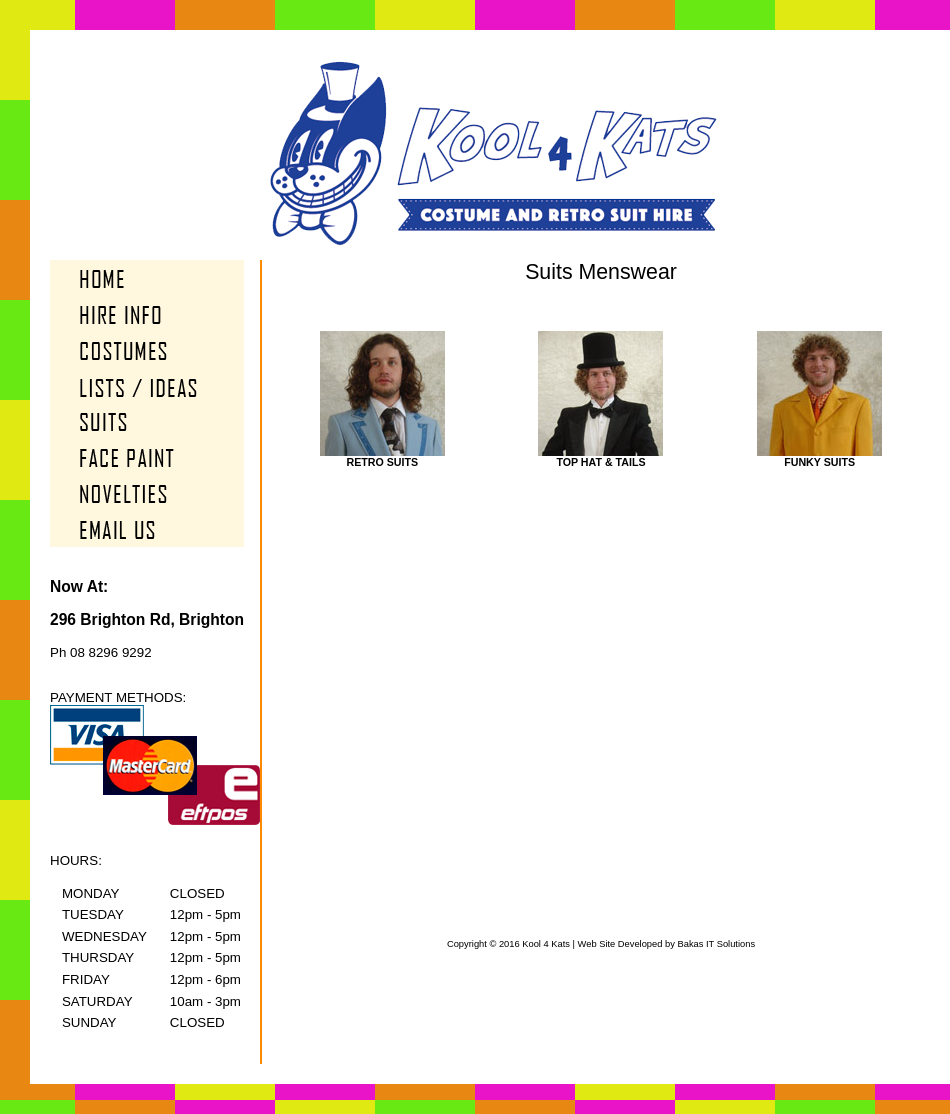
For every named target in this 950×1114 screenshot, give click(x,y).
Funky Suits (819, 457)
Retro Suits (382, 457)
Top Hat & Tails (600, 457)
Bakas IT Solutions (716, 944)
